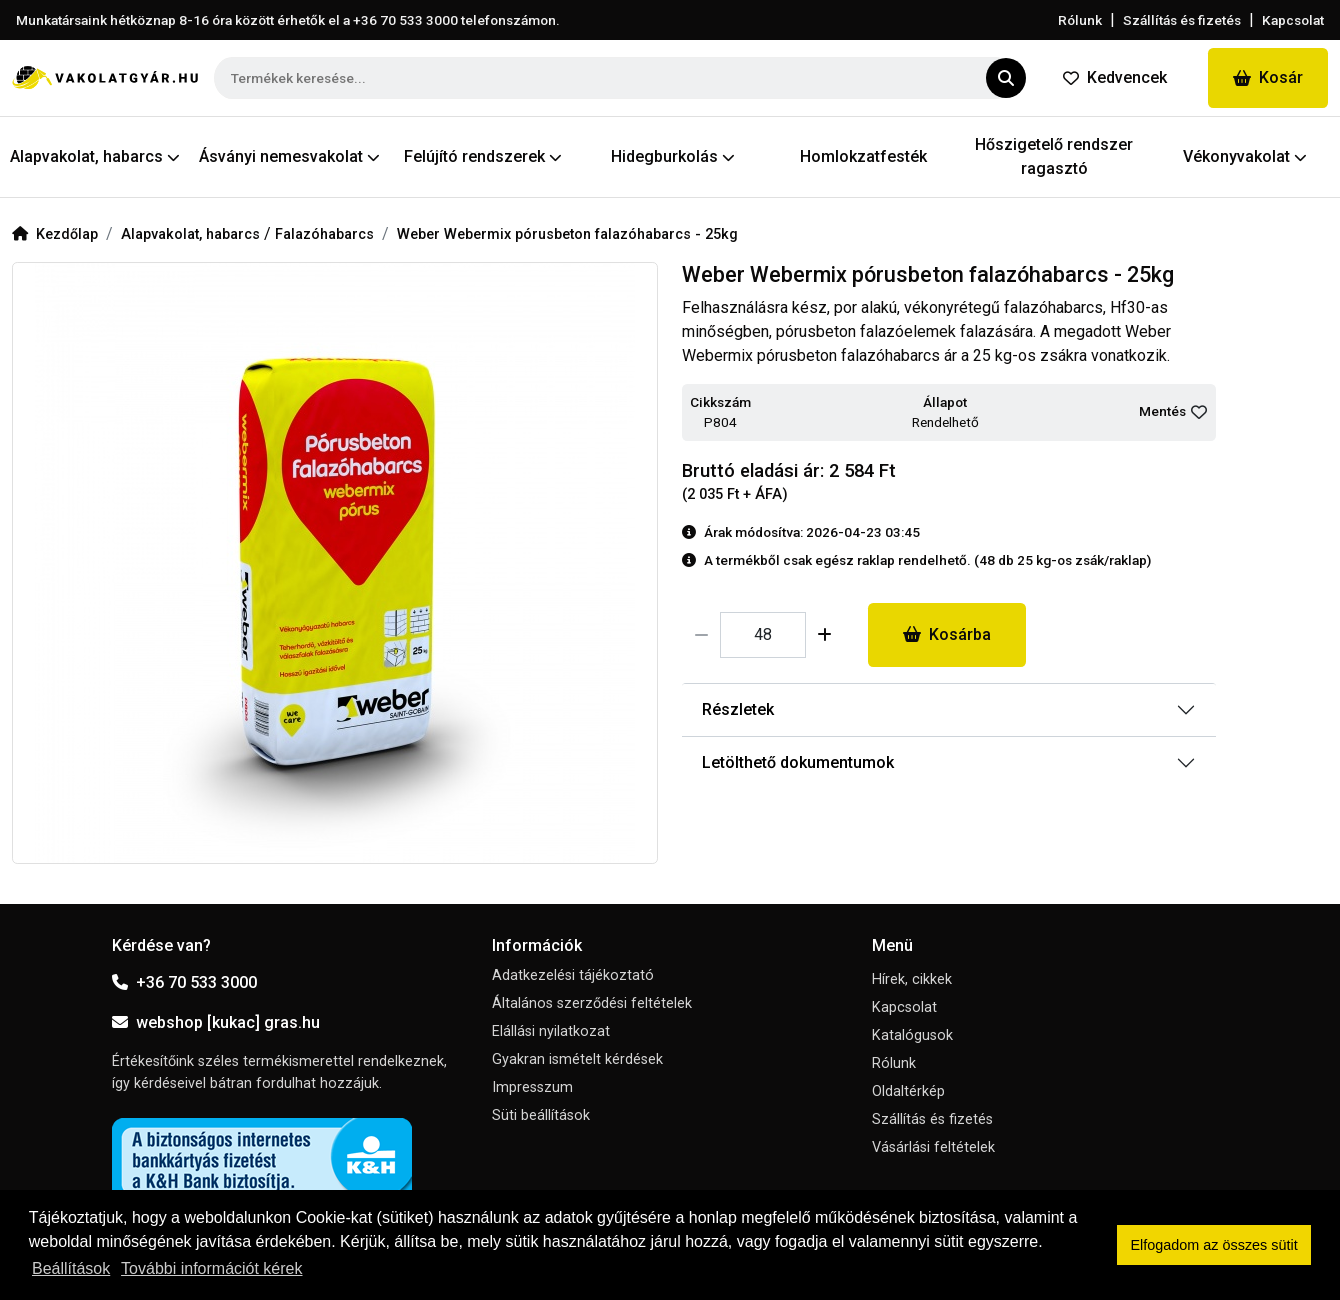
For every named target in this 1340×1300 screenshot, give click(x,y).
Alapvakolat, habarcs (192, 234)
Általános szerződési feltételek (592, 1003)
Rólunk (1080, 20)
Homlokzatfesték (863, 156)
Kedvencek (1115, 77)
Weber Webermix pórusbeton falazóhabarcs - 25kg (567, 234)
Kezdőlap (55, 234)
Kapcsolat (1293, 20)
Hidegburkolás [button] (673, 156)
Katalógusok (912, 1035)
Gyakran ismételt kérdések (577, 1059)
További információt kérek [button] (211, 1268)
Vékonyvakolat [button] (1245, 156)
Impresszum (532, 1087)
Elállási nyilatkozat (551, 1031)
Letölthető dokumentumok (798, 762)
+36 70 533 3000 (184, 982)
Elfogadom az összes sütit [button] (1214, 1245)
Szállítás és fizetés (1182, 20)
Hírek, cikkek (912, 979)
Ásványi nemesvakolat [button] (289, 156)
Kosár (1268, 77)
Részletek (738, 709)
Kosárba (947, 634)
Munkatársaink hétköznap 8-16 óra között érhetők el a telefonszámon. (288, 20)
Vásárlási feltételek (933, 1147)
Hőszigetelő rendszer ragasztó (1054, 156)
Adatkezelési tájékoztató (573, 975)
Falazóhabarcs (324, 234)
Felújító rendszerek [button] (483, 156)
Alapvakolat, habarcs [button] (95, 156)
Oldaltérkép (908, 1091)
